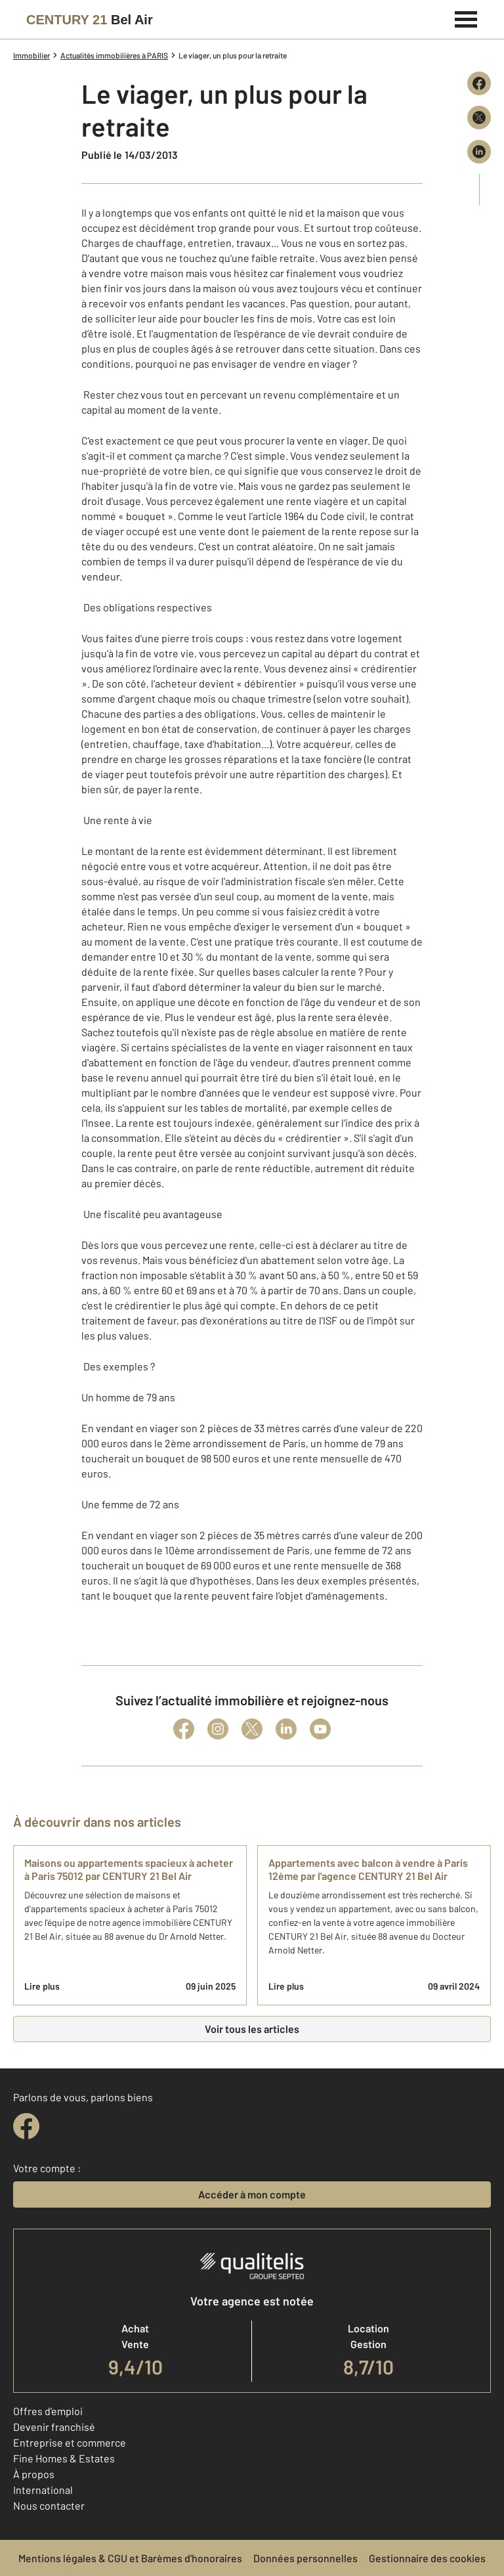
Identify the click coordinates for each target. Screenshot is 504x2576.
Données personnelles (305, 2558)
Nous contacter (49, 2505)
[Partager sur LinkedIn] (479, 152)
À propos (33, 2474)
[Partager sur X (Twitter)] (479, 117)
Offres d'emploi (48, 2411)
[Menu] (466, 18)
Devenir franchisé (54, 2426)
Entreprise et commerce (69, 2442)
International (43, 2489)
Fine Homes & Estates (64, 2458)
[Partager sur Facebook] (479, 83)
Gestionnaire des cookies (427, 2558)
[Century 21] (89, 20)
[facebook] (26, 2126)
